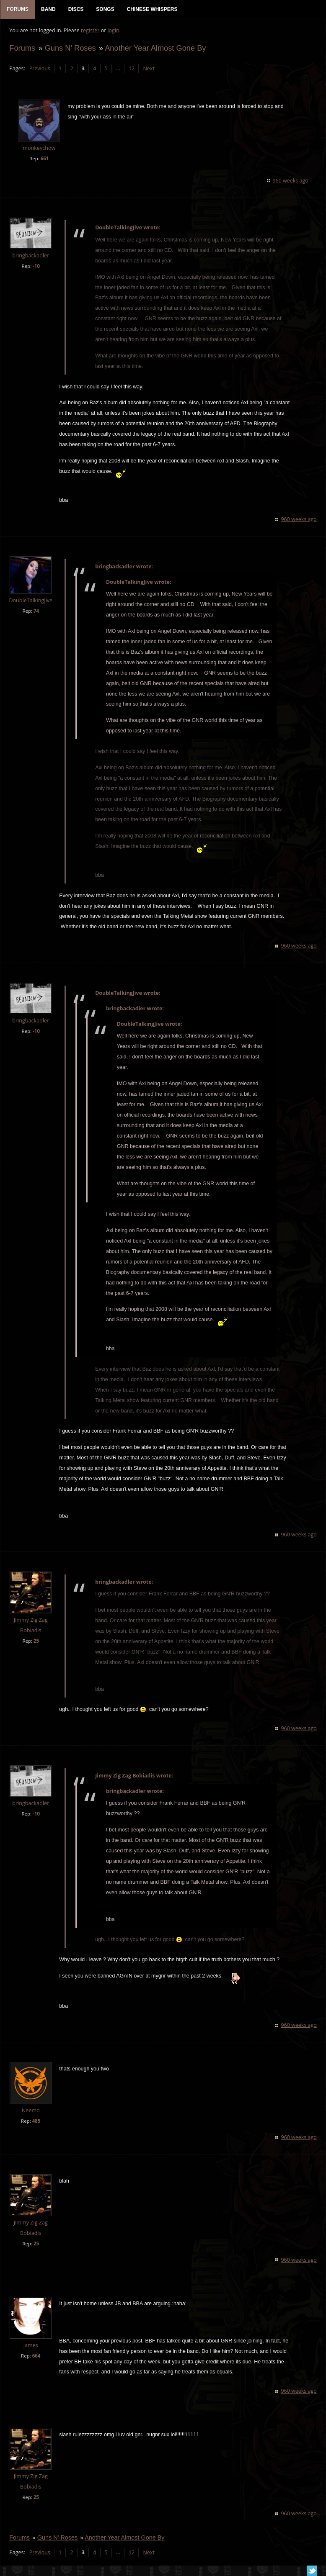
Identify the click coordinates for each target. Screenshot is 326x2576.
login (113, 31)
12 (131, 69)
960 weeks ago (291, 181)
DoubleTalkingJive (30, 601)
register (89, 31)
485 (35, 2122)
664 (35, 2356)
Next (148, 69)
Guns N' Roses (69, 48)
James (30, 2346)
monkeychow (38, 149)
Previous (38, 69)
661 (44, 159)
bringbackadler (30, 256)
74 (36, 612)
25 (36, 1642)
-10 (35, 267)
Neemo (30, 2111)
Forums (22, 48)
